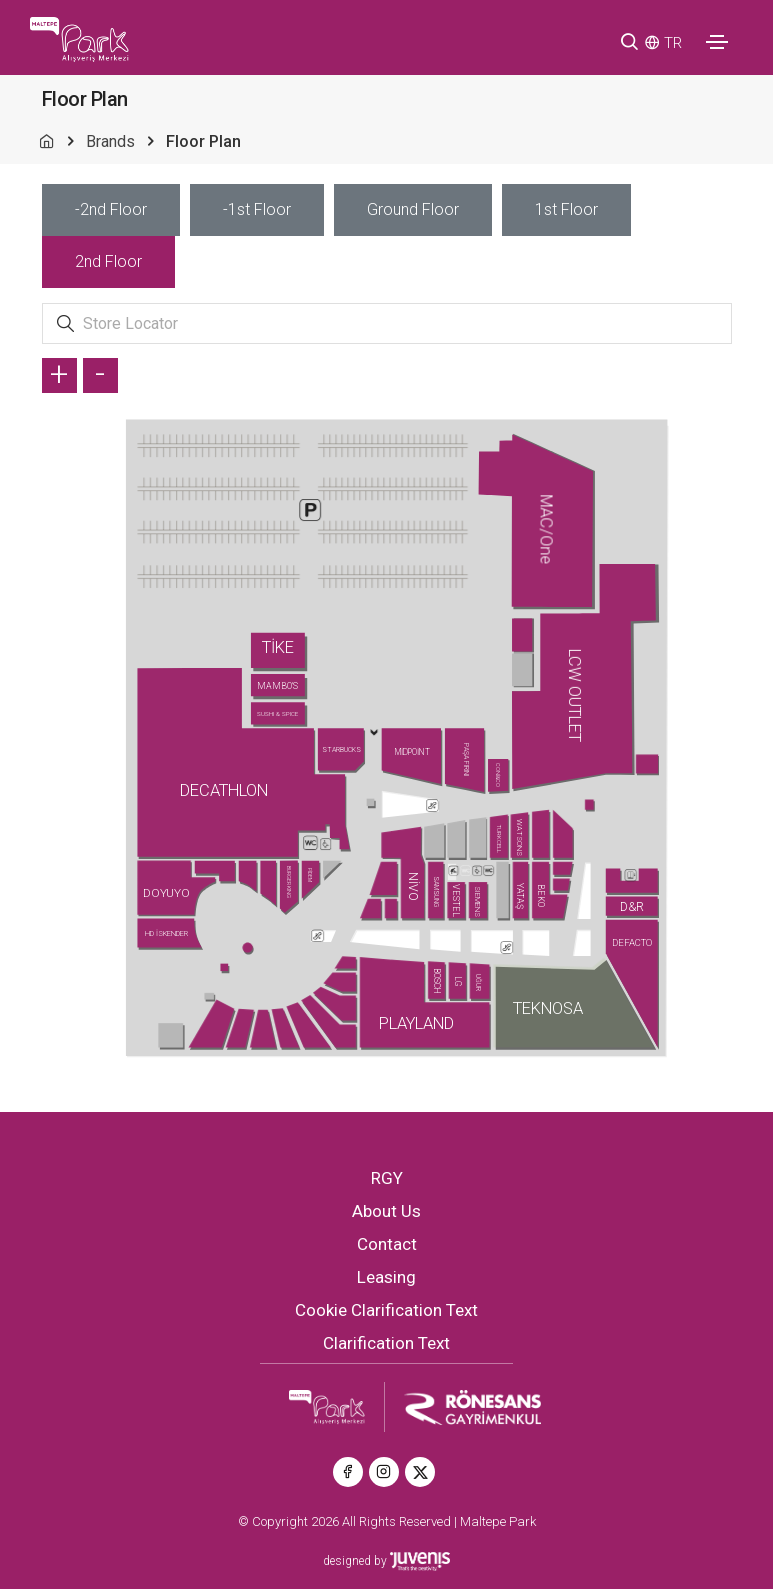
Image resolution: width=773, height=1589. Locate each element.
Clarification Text (386, 1343)
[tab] (111, 210)
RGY (387, 1178)
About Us (386, 1211)
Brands (110, 141)
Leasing (386, 1277)
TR (673, 43)
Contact (387, 1244)
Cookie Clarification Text (386, 1310)
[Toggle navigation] (717, 42)
